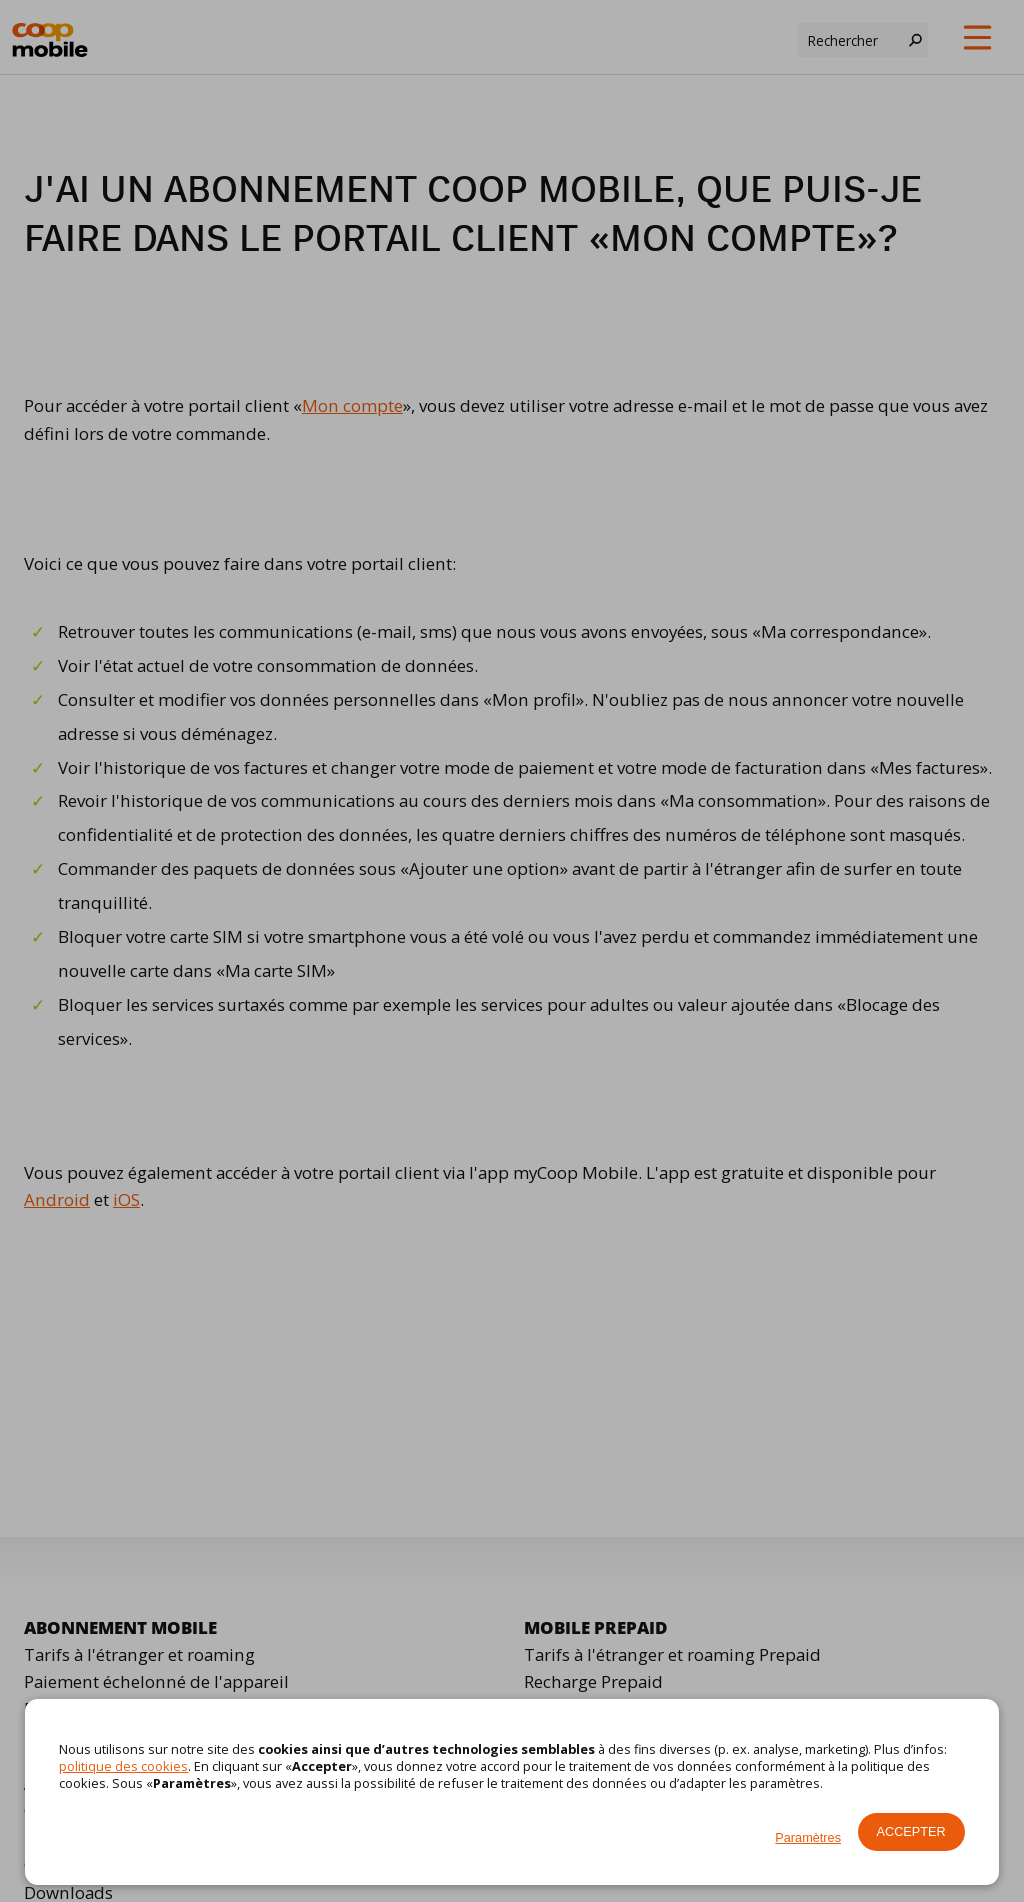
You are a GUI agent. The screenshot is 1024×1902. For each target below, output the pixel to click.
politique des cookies (123, 1766)
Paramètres (808, 1837)
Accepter (911, 1831)
